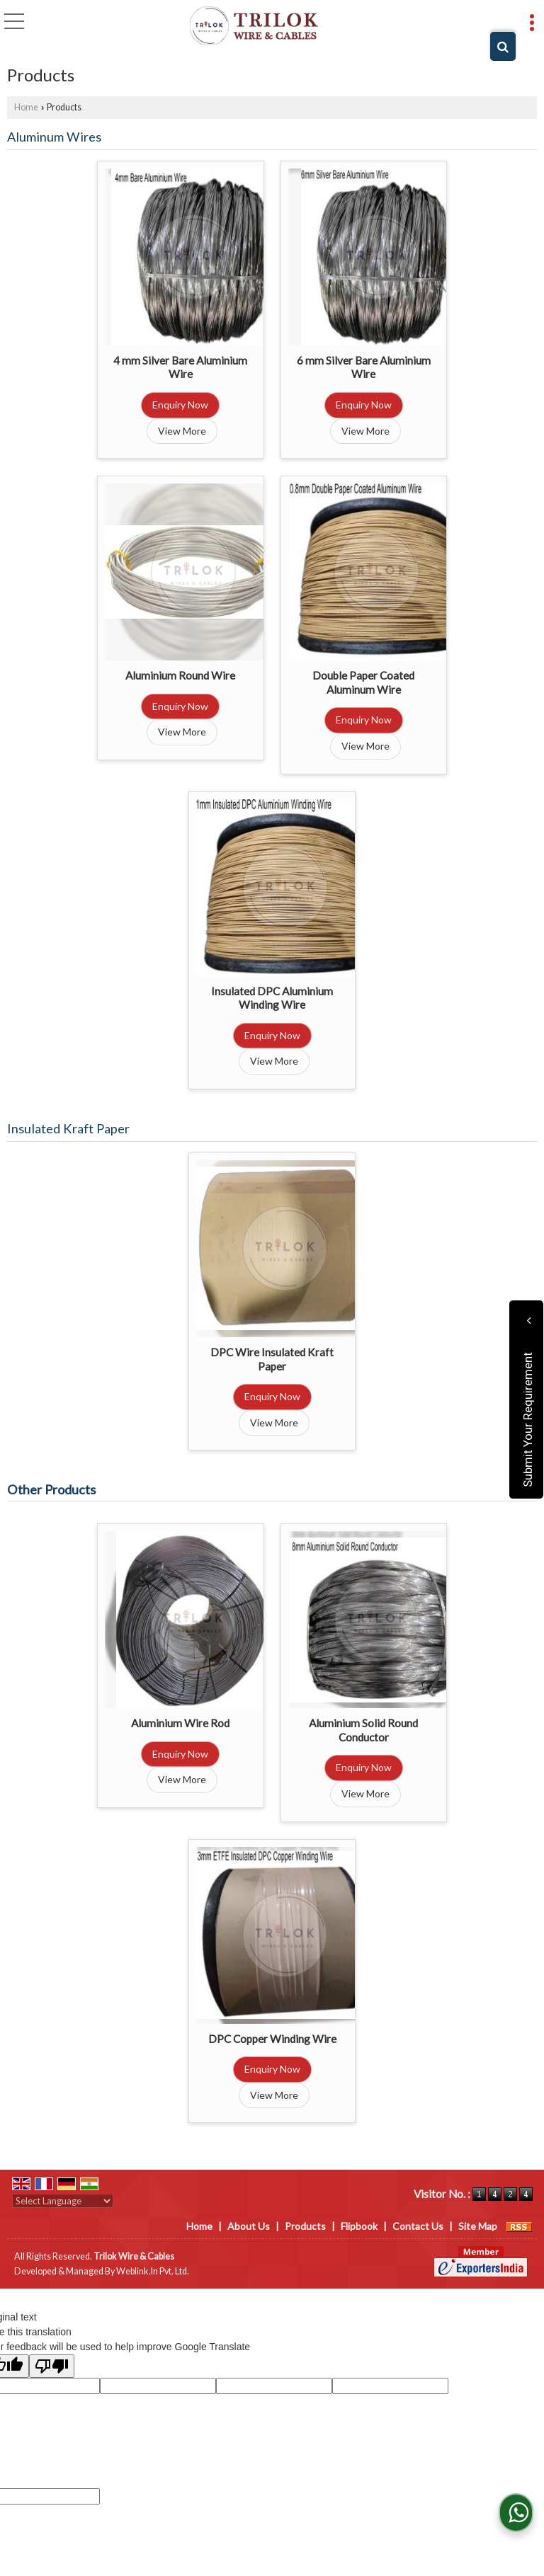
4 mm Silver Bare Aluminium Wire (180, 367)
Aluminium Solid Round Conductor (363, 1730)
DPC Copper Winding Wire (272, 2038)
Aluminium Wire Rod (180, 1723)
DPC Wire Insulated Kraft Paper (272, 1359)
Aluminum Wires (54, 136)
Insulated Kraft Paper (68, 1128)
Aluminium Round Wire (180, 675)
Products (305, 2226)
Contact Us (417, 2226)
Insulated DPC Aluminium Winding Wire (272, 998)
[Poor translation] (51, 2366)
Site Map (477, 2226)
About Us (248, 2226)
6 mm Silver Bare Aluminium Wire (364, 367)
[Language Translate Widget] (62, 2201)
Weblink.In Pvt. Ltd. (152, 2271)
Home (26, 107)
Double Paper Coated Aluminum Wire (363, 682)
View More (182, 431)
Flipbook (359, 2226)
